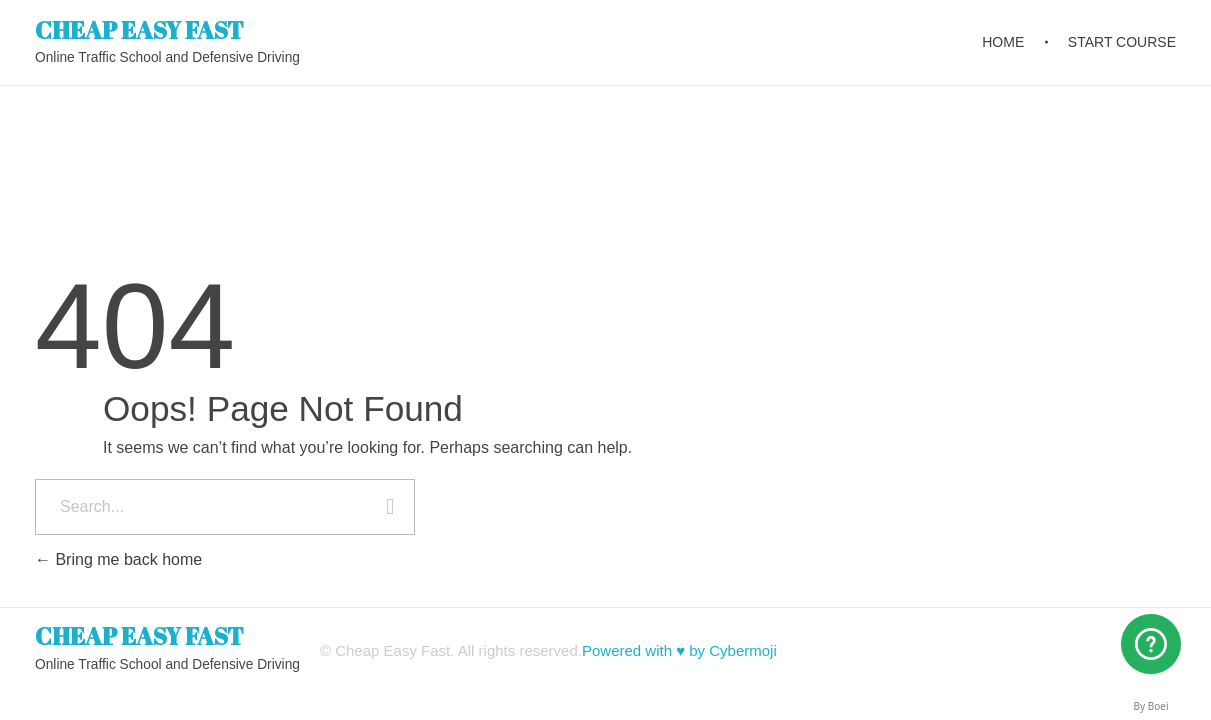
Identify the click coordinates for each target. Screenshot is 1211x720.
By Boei (1151, 706)
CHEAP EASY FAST (139, 29)
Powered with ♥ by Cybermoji (679, 650)
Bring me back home (118, 559)
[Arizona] (1151, 644)
